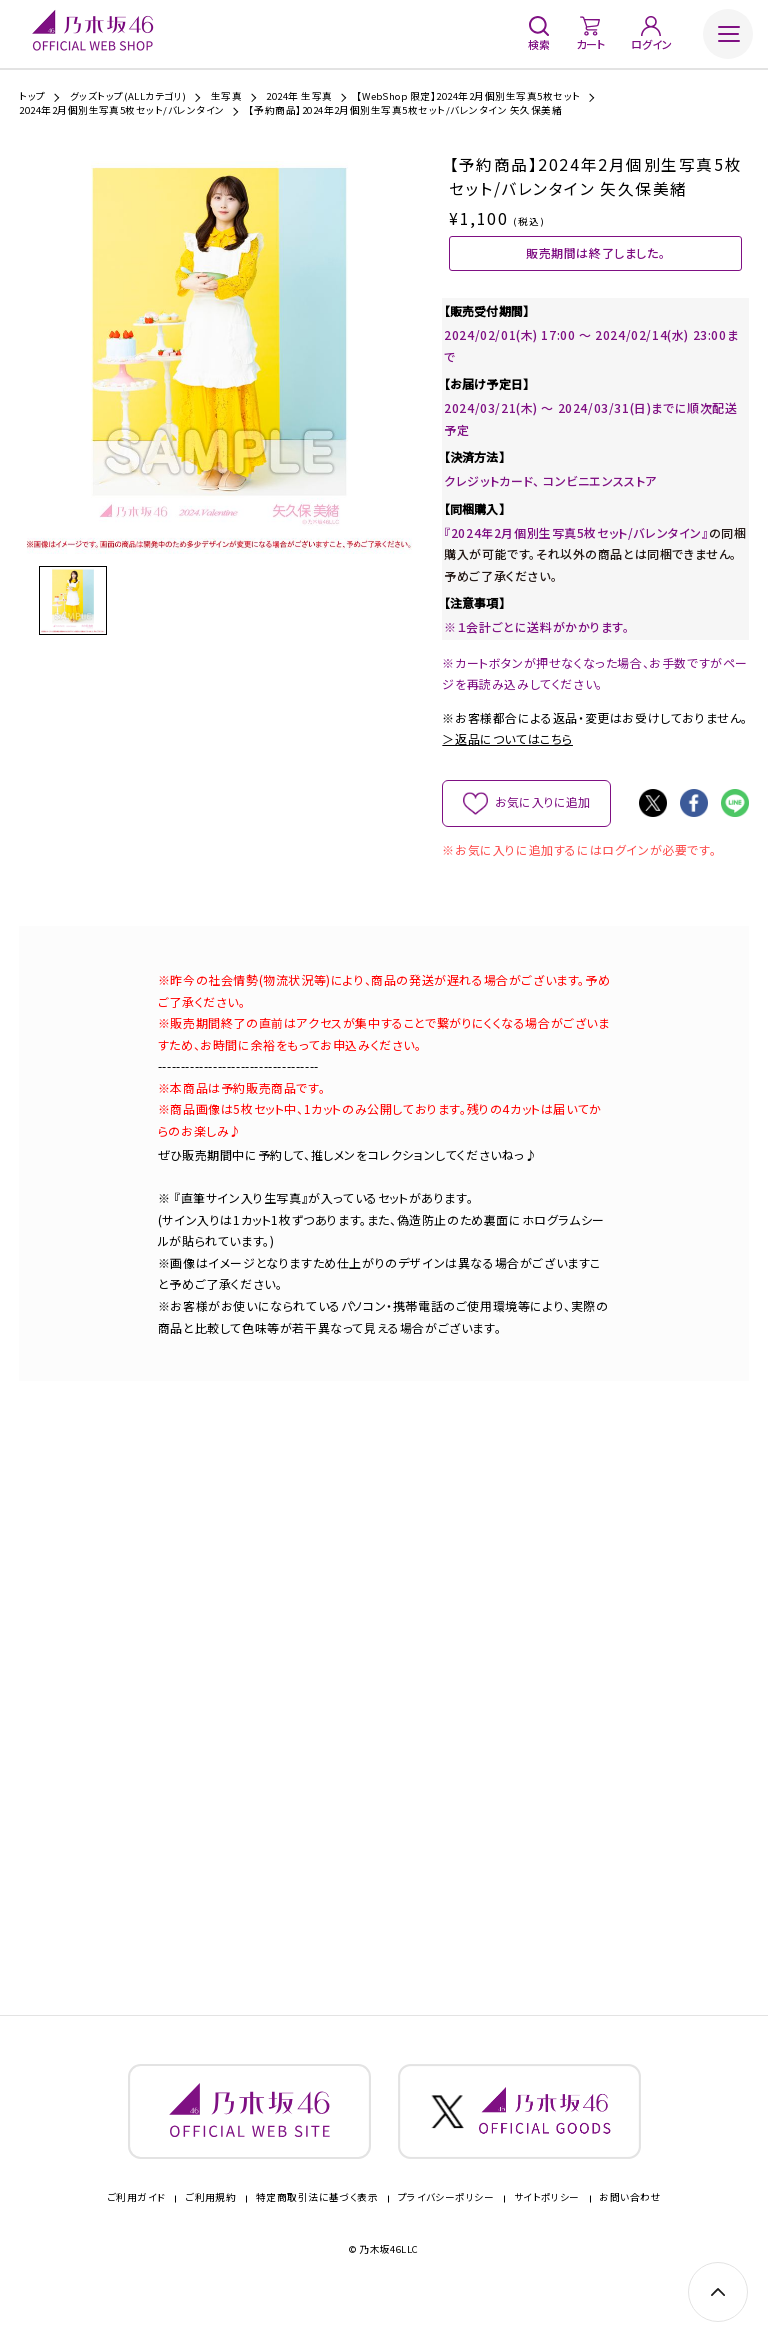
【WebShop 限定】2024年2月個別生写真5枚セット (469, 97)
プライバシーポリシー (446, 2237)
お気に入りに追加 (542, 824)
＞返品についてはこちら (507, 761)
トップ (32, 97)
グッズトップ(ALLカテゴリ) (128, 97)
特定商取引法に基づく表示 (317, 2237)
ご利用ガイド (136, 2237)
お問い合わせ (630, 2237)
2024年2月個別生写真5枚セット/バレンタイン (122, 111)
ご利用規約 (210, 2237)
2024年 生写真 (299, 97)
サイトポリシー (547, 2237)
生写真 (226, 97)
